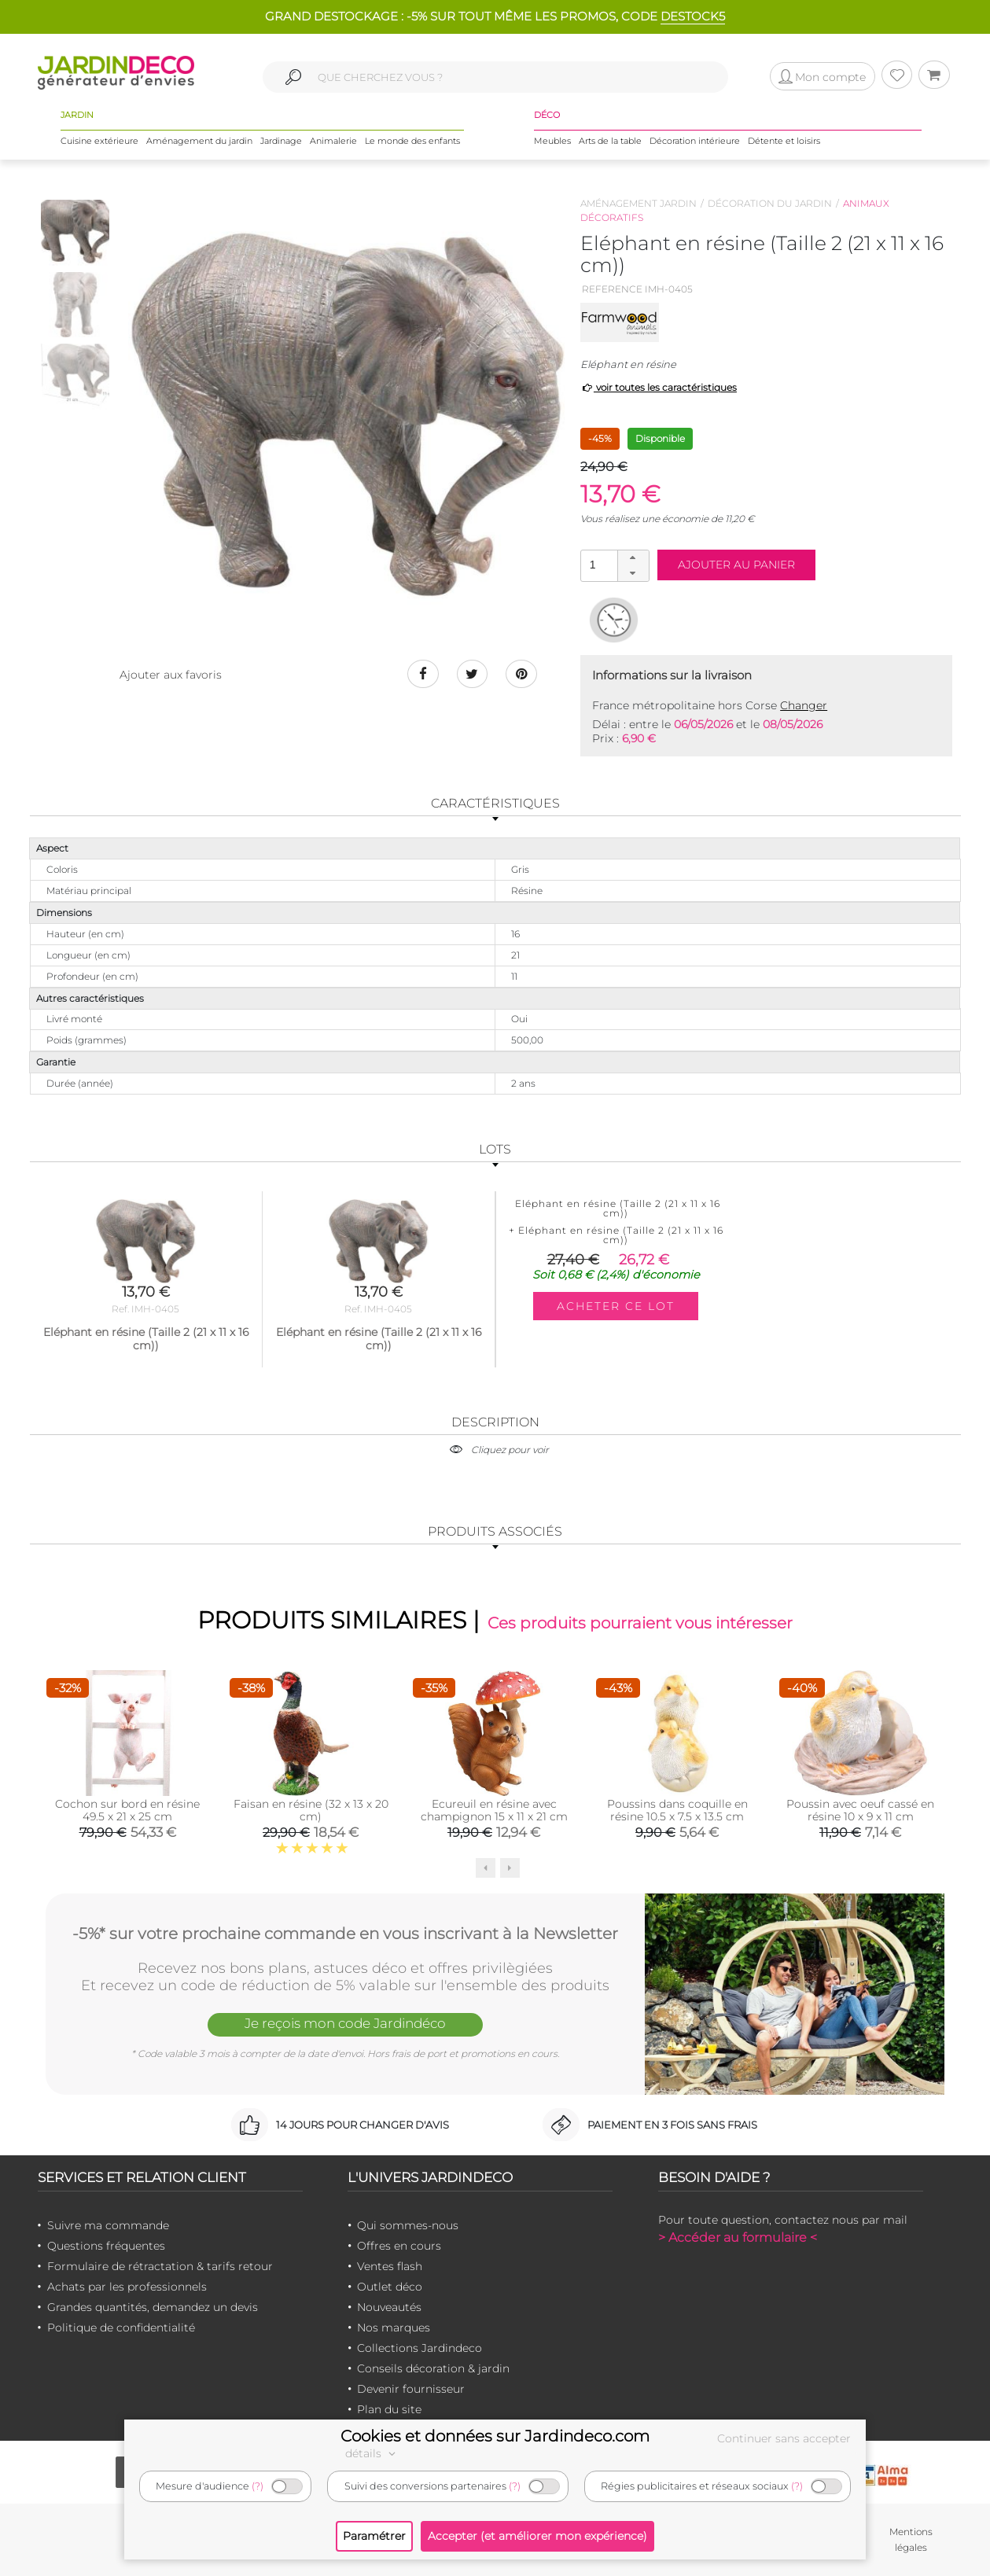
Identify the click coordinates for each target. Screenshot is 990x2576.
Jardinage (281, 140)
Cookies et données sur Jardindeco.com (495, 2436)
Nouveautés (389, 2307)
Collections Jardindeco (419, 2348)
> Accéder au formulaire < (737, 2237)
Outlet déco (389, 2287)
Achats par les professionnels (127, 2287)
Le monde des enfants (412, 140)
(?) (257, 2486)
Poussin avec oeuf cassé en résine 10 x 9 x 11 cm (860, 1810)
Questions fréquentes (106, 2246)
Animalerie (333, 140)
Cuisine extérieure (99, 140)
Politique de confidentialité (121, 2327)
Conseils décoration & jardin (433, 2368)
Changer (803, 705)
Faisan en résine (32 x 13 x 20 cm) (311, 1810)
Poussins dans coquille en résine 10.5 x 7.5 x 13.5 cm (677, 1810)
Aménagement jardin (638, 203)
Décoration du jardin (770, 203)
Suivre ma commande (108, 2225)
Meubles (552, 140)
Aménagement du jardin (199, 140)
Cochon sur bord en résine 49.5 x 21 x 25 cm (127, 1810)
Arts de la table (610, 140)
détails (372, 2453)
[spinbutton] (613, 565)
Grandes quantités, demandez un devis (152, 2307)
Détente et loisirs (784, 140)
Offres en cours (399, 2246)
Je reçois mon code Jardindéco (345, 2023)
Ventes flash (389, 2266)
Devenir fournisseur (411, 2389)
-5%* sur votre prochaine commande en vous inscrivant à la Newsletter (345, 1933)
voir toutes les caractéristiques (658, 387)
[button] (633, 558)
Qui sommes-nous (407, 2225)
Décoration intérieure (695, 140)
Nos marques (393, 2327)
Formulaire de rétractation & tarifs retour (160, 2266)
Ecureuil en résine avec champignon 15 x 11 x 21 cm (494, 1810)
